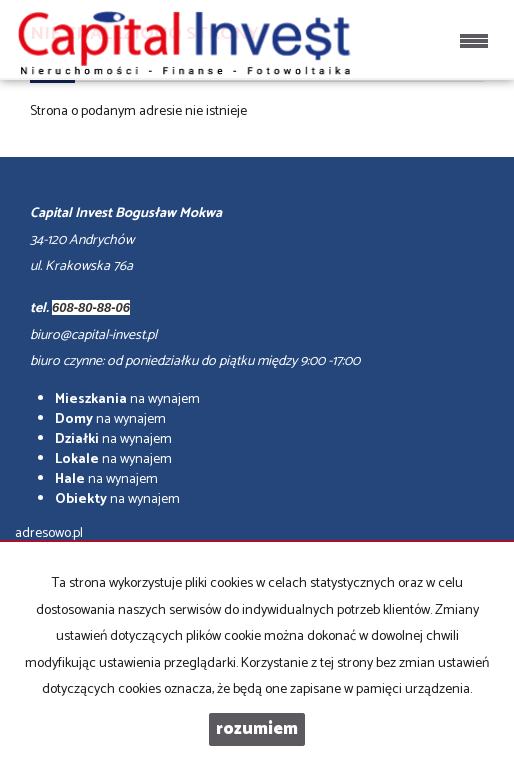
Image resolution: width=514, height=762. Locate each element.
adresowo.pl (49, 533)
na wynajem (127, 399)
